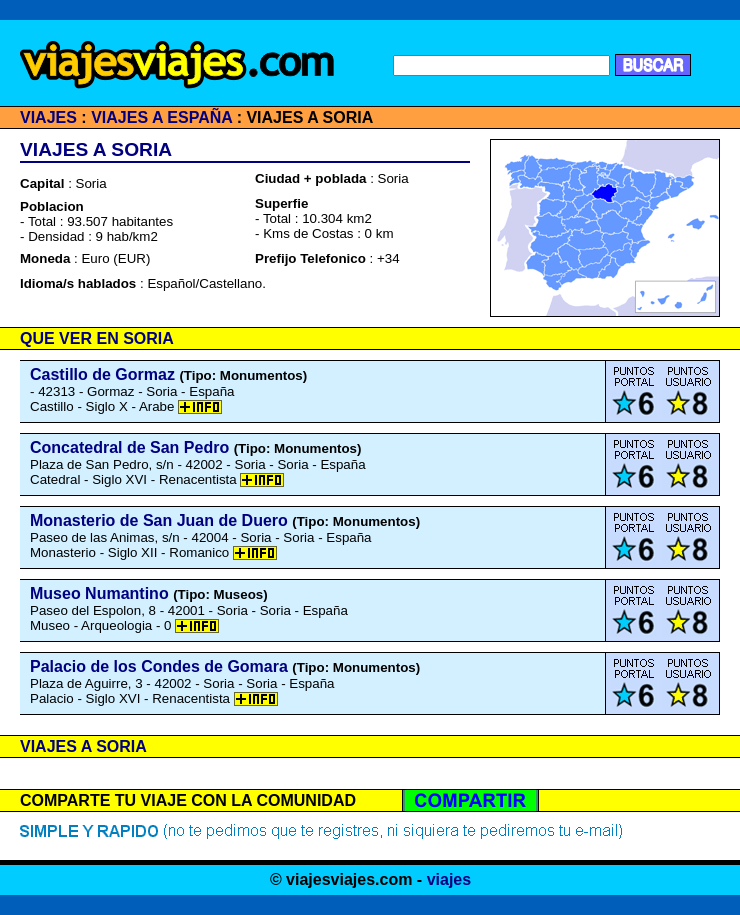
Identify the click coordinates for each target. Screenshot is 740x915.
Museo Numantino (99, 593)
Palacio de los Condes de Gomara (159, 666)
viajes (449, 879)
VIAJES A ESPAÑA (161, 117)
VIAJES (48, 117)
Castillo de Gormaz (102, 374)
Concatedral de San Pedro (129, 447)
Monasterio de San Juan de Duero (159, 520)
